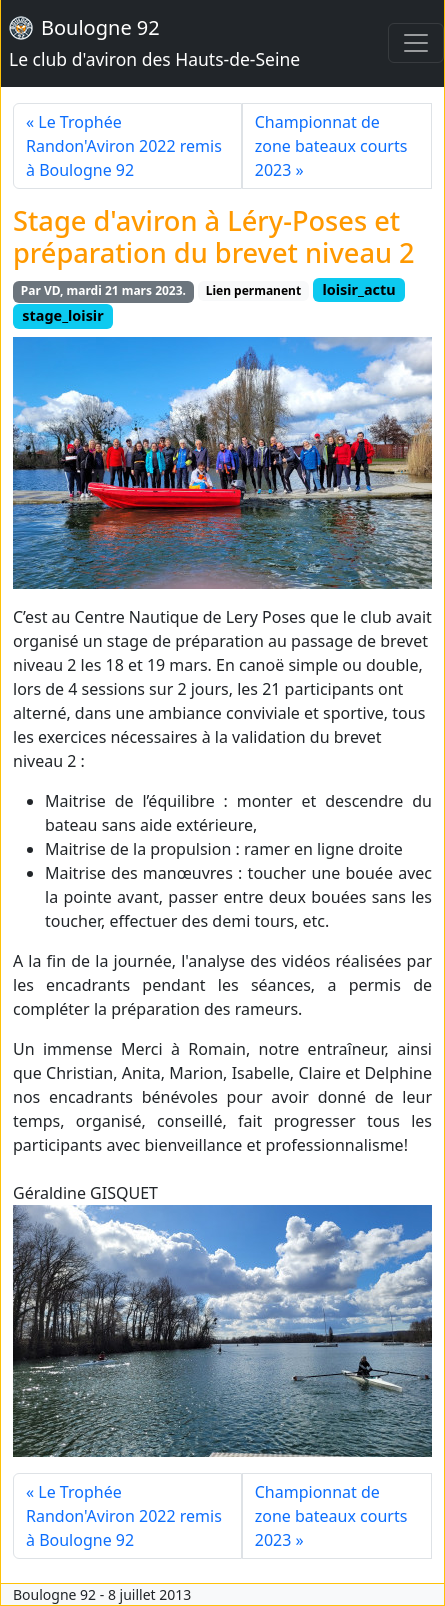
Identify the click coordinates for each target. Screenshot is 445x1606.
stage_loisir (62, 315)
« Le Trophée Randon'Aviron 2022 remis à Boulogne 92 (124, 146)
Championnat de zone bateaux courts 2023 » (331, 146)
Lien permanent (253, 290)
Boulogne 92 (154, 42)
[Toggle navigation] (416, 43)
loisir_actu (358, 289)
